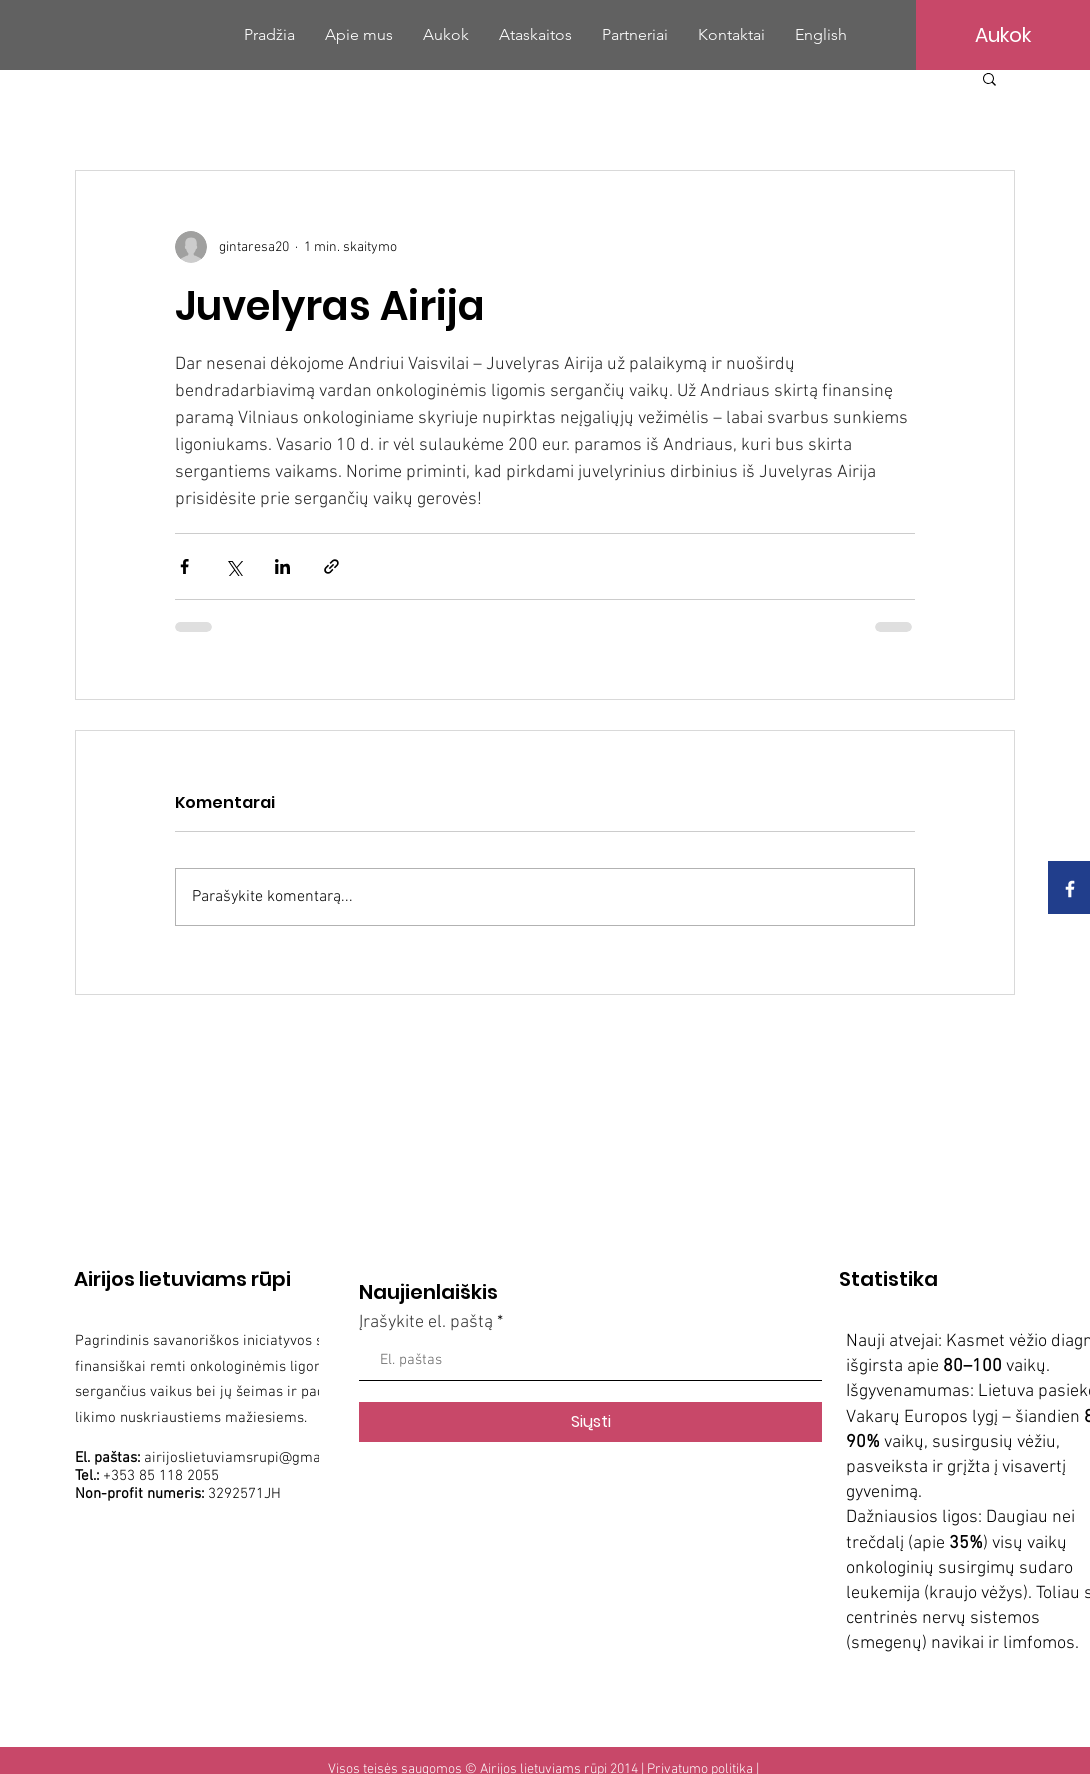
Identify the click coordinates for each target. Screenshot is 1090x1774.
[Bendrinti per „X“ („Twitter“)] (233, 566)
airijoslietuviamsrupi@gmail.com (252, 1458)
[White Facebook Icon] (1070, 889)
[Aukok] (1003, 35)
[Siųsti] (590, 1422)
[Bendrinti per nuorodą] (331, 566)
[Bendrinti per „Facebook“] (184, 566)
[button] (989, 78)
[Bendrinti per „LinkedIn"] (282, 566)
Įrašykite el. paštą (426, 1323)
